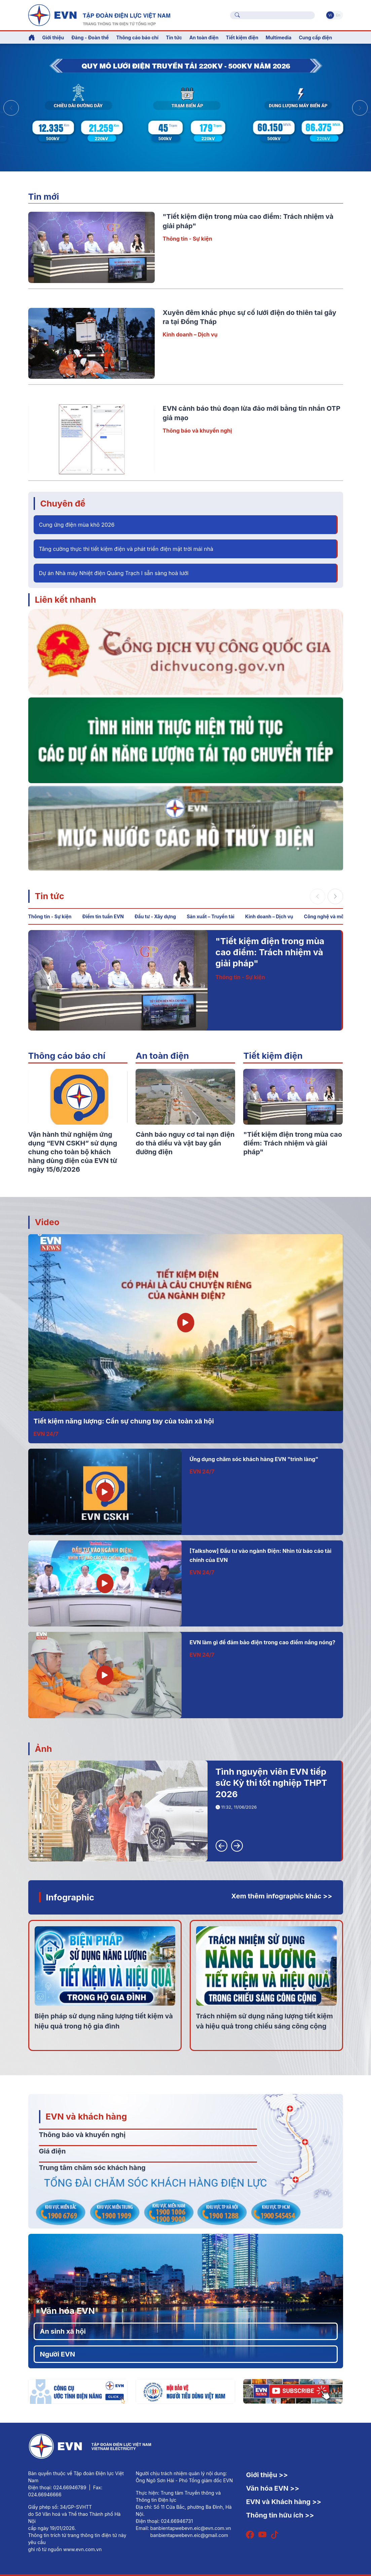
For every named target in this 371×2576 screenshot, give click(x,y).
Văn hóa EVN (68, 2310)
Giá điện (52, 2151)
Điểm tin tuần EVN (103, 916)
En (338, 15)
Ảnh (43, 1748)
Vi (330, 15)
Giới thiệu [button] (53, 37)
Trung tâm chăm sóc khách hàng (92, 2168)
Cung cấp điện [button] (315, 37)
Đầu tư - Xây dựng (155, 916)
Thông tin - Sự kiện (187, 238)
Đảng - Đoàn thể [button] (90, 37)
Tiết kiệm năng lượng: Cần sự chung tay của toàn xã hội (124, 1421)
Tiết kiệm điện (272, 1055)
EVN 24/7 (46, 1434)
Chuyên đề (62, 503)
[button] (360, 108)
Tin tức (49, 896)
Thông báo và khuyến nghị (197, 430)
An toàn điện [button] (204, 37)
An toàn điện (162, 1055)
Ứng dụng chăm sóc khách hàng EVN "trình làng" (254, 1459)
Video (47, 1222)
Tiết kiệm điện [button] (242, 37)
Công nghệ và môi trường (333, 916)
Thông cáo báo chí (137, 37)
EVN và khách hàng (86, 2116)
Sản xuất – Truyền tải (210, 916)
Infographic (70, 1897)
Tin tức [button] (174, 37)
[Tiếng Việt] (99, 14)
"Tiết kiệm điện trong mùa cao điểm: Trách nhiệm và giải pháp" (270, 952)
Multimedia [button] (279, 37)
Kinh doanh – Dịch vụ (190, 334)
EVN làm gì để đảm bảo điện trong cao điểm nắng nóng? (262, 1642)
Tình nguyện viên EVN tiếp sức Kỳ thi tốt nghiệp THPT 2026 (271, 1782)
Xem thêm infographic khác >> (281, 1896)
